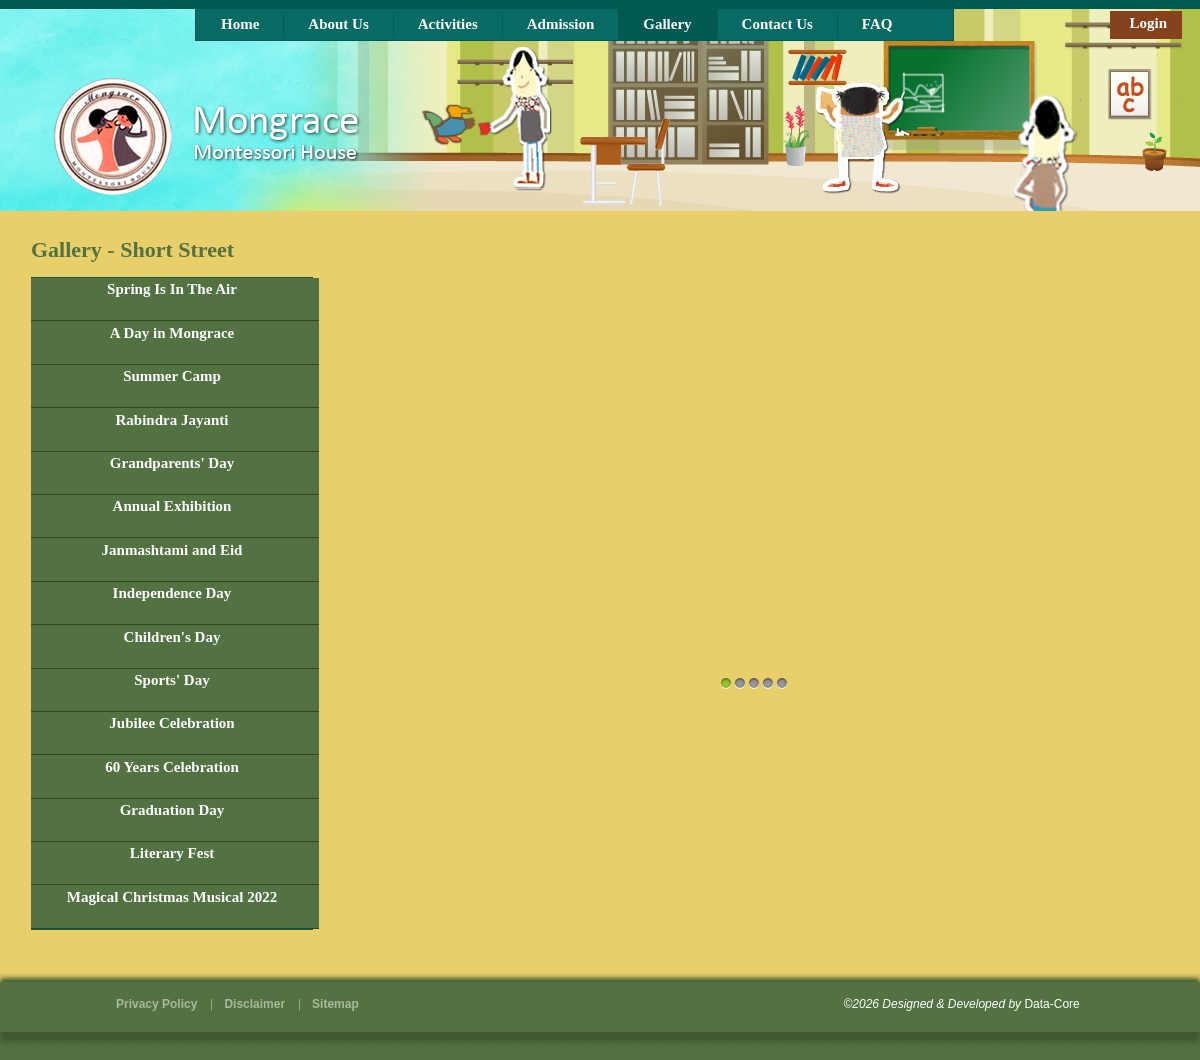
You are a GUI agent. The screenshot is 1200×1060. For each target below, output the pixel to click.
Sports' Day (171, 680)
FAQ (877, 24)
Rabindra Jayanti (172, 420)
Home (240, 24)
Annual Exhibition (172, 506)
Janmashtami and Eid (172, 550)
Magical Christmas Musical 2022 (172, 897)
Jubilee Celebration (171, 723)
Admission (561, 24)
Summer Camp (172, 376)
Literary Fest (172, 853)
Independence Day (172, 593)
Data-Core (1051, 1004)
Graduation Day (172, 810)
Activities (448, 24)
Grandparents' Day (172, 463)
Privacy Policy (156, 1004)
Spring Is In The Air (172, 289)
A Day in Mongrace (172, 333)
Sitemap (335, 1004)
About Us (338, 24)
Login (1148, 23)
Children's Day (172, 637)
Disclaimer (254, 1004)
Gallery (667, 24)
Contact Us (777, 24)
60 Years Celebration (172, 767)
